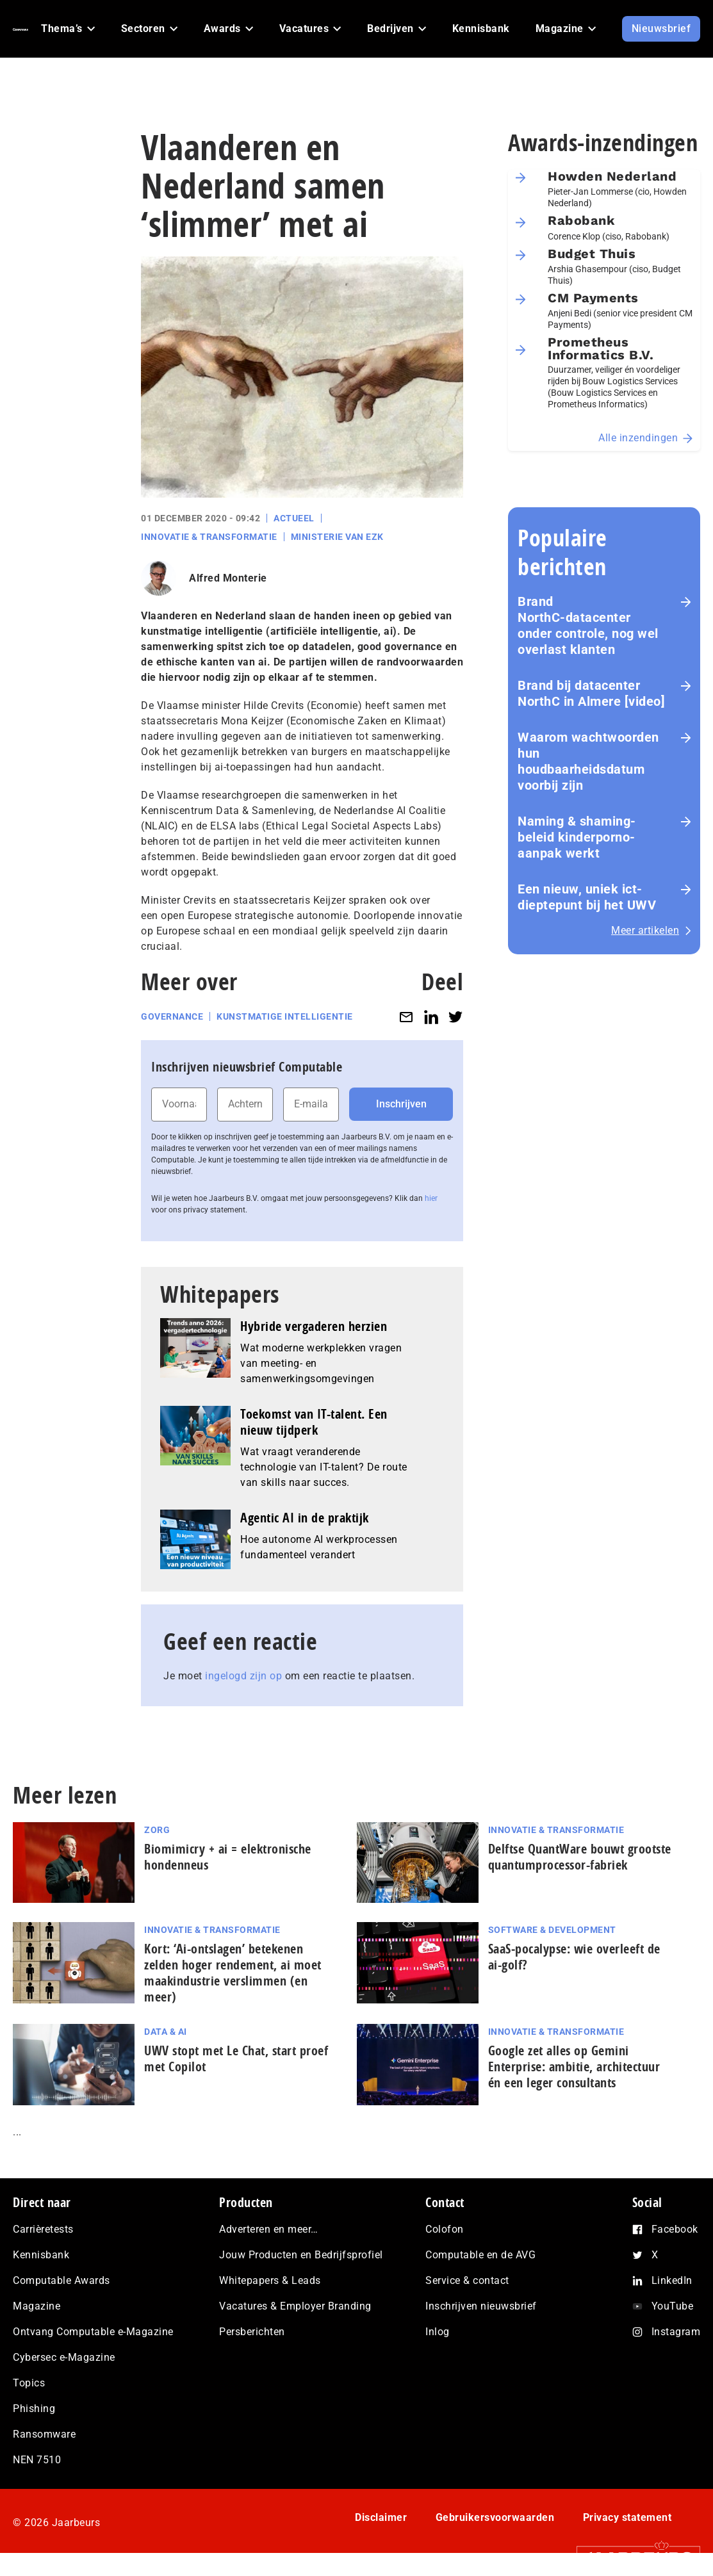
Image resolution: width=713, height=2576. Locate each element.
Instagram (676, 2332)
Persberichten (252, 2332)
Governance (172, 1016)
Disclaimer (381, 2517)
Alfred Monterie (228, 578)
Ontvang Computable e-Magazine (93, 2332)
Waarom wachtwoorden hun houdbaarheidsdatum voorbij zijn (588, 761)
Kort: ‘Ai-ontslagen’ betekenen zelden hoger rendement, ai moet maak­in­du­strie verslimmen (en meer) (233, 1972)
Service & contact (467, 2280)
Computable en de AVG (480, 2255)
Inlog (437, 2332)
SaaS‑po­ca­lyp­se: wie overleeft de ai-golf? (574, 1956)
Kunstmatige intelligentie (285, 1016)
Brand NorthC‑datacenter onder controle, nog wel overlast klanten (588, 625)
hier (431, 1198)
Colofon (444, 2229)
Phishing (34, 2408)
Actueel (294, 518)
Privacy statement (627, 2517)
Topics (29, 2383)
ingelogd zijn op (243, 1676)
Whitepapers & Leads (270, 2280)
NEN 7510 (37, 2460)
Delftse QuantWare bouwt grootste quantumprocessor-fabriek (579, 1856)
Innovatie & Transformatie (209, 537)
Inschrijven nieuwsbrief (481, 2306)
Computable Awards (61, 2280)
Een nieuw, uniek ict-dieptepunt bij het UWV (587, 897)
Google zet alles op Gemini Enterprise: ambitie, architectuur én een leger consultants (574, 2066)
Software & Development (552, 1930)
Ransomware (44, 2434)
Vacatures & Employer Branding (295, 2306)
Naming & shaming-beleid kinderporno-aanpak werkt (577, 837)
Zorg (157, 1830)
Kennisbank (41, 2255)
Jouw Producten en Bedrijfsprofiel (301, 2255)
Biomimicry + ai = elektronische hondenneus (227, 1856)
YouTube (673, 2306)
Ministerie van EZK (337, 537)
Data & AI (165, 2031)
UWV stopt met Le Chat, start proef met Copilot (236, 2058)
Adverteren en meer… (268, 2229)
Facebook (675, 2229)
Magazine (36, 2306)
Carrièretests (43, 2229)
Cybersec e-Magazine (64, 2357)
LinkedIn (672, 2280)
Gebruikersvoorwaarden (495, 2517)
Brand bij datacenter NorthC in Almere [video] (591, 693)
